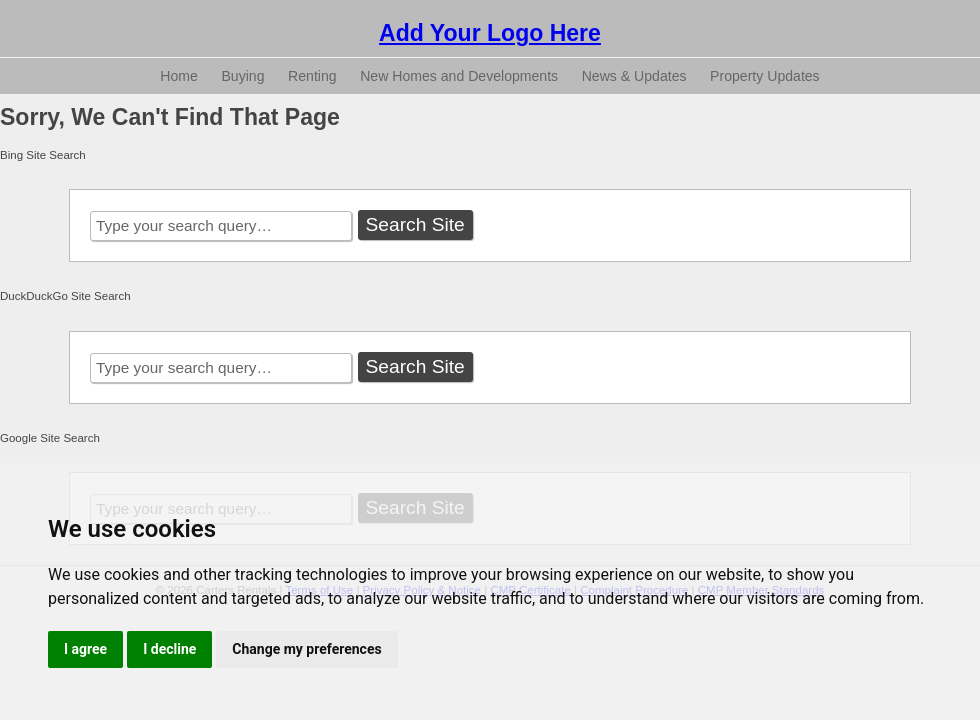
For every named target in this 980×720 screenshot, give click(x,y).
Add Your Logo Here (490, 33)
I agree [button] (85, 649)
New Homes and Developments (459, 76)
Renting (312, 76)
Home (179, 76)
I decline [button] (169, 649)
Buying (242, 76)
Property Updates (765, 76)
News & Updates (634, 76)
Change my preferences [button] (306, 649)
